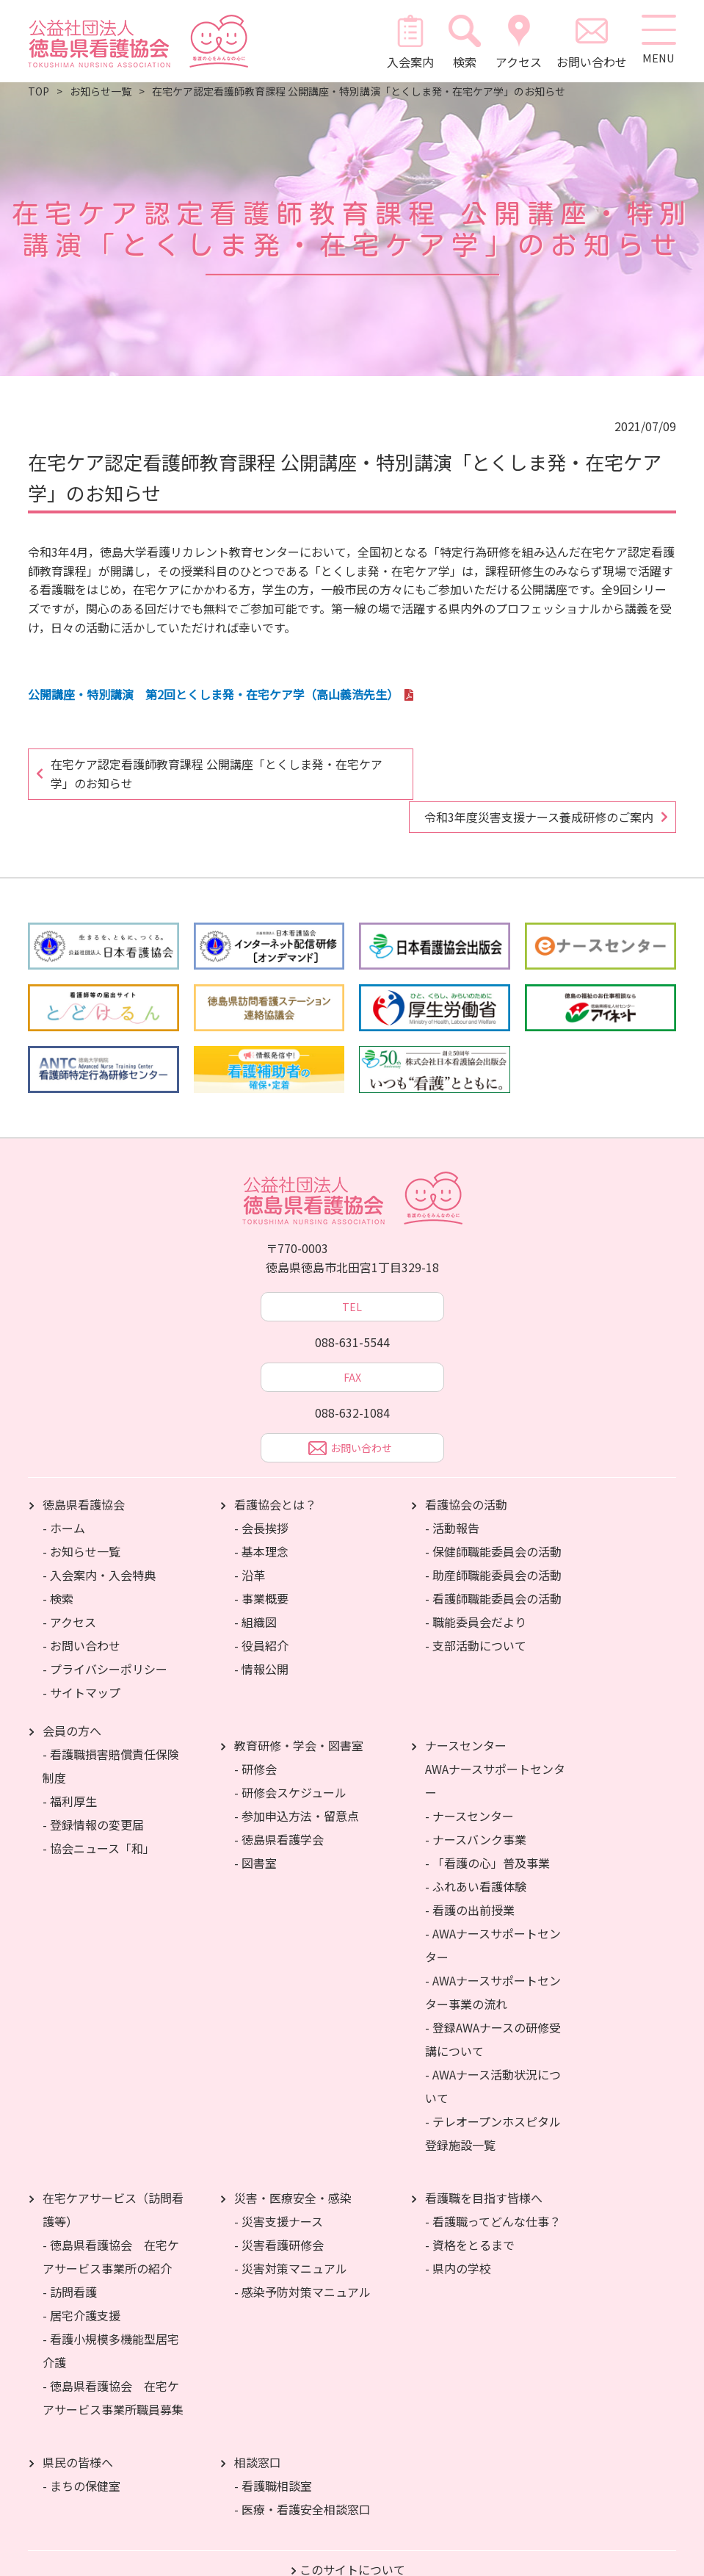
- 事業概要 (261, 1564)
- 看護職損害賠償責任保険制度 (111, 1732)
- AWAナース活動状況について (493, 2052)
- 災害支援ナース (278, 2187)
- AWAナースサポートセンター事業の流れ (493, 1958)
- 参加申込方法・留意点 (296, 1782)
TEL (352, 1273)
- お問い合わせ (81, 1611)
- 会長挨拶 (261, 1494)
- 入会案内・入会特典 (99, 1541)
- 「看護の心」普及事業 (487, 1829)
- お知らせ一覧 (81, 1517)
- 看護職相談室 (273, 2452)
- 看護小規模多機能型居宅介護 (111, 2316)
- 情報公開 (261, 1635)
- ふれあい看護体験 (475, 1852)
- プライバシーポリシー (105, 1635)
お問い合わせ (589, 41)
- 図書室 (255, 1829)
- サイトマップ (81, 1658)
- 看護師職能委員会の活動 (493, 1564)
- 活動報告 (452, 1494)
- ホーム (64, 1494)
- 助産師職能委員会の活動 (493, 1541)
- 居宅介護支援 (81, 2281)
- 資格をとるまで (470, 2211)
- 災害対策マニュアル (290, 2234)
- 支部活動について (475, 1611)
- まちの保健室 (81, 2452)
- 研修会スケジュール (290, 1758)
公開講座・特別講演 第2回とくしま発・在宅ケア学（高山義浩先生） (213, 694)
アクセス (516, 41)
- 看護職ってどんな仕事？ (493, 2187)
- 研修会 (255, 1735)
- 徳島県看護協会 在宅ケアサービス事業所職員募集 (113, 2363)
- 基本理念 (261, 1517)
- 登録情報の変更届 (93, 1791)
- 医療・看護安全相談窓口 (302, 2475)
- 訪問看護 (70, 2258)
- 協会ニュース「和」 (99, 1814)
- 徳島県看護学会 (279, 1805)
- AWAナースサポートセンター (493, 1911)
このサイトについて (352, 2535)
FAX (352, 1343)
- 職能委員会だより (475, 1588)
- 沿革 (249, 1541)
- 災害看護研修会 (279, 2211)
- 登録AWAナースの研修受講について (493, 2005)
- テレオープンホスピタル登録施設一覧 (493, 2099)
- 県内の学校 (458, 2234)
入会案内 (407, 41)
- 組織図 (255, 1588)
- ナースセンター (469, 1782)
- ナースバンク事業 (475, 1805)
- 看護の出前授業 (470, 1876)
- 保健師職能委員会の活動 (493, 1517)
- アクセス (69, 1588)
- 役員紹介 (261, 1611)
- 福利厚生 (70, 1767)
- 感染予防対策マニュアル (302, 2258)
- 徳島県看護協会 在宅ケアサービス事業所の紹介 (111, 2222)
